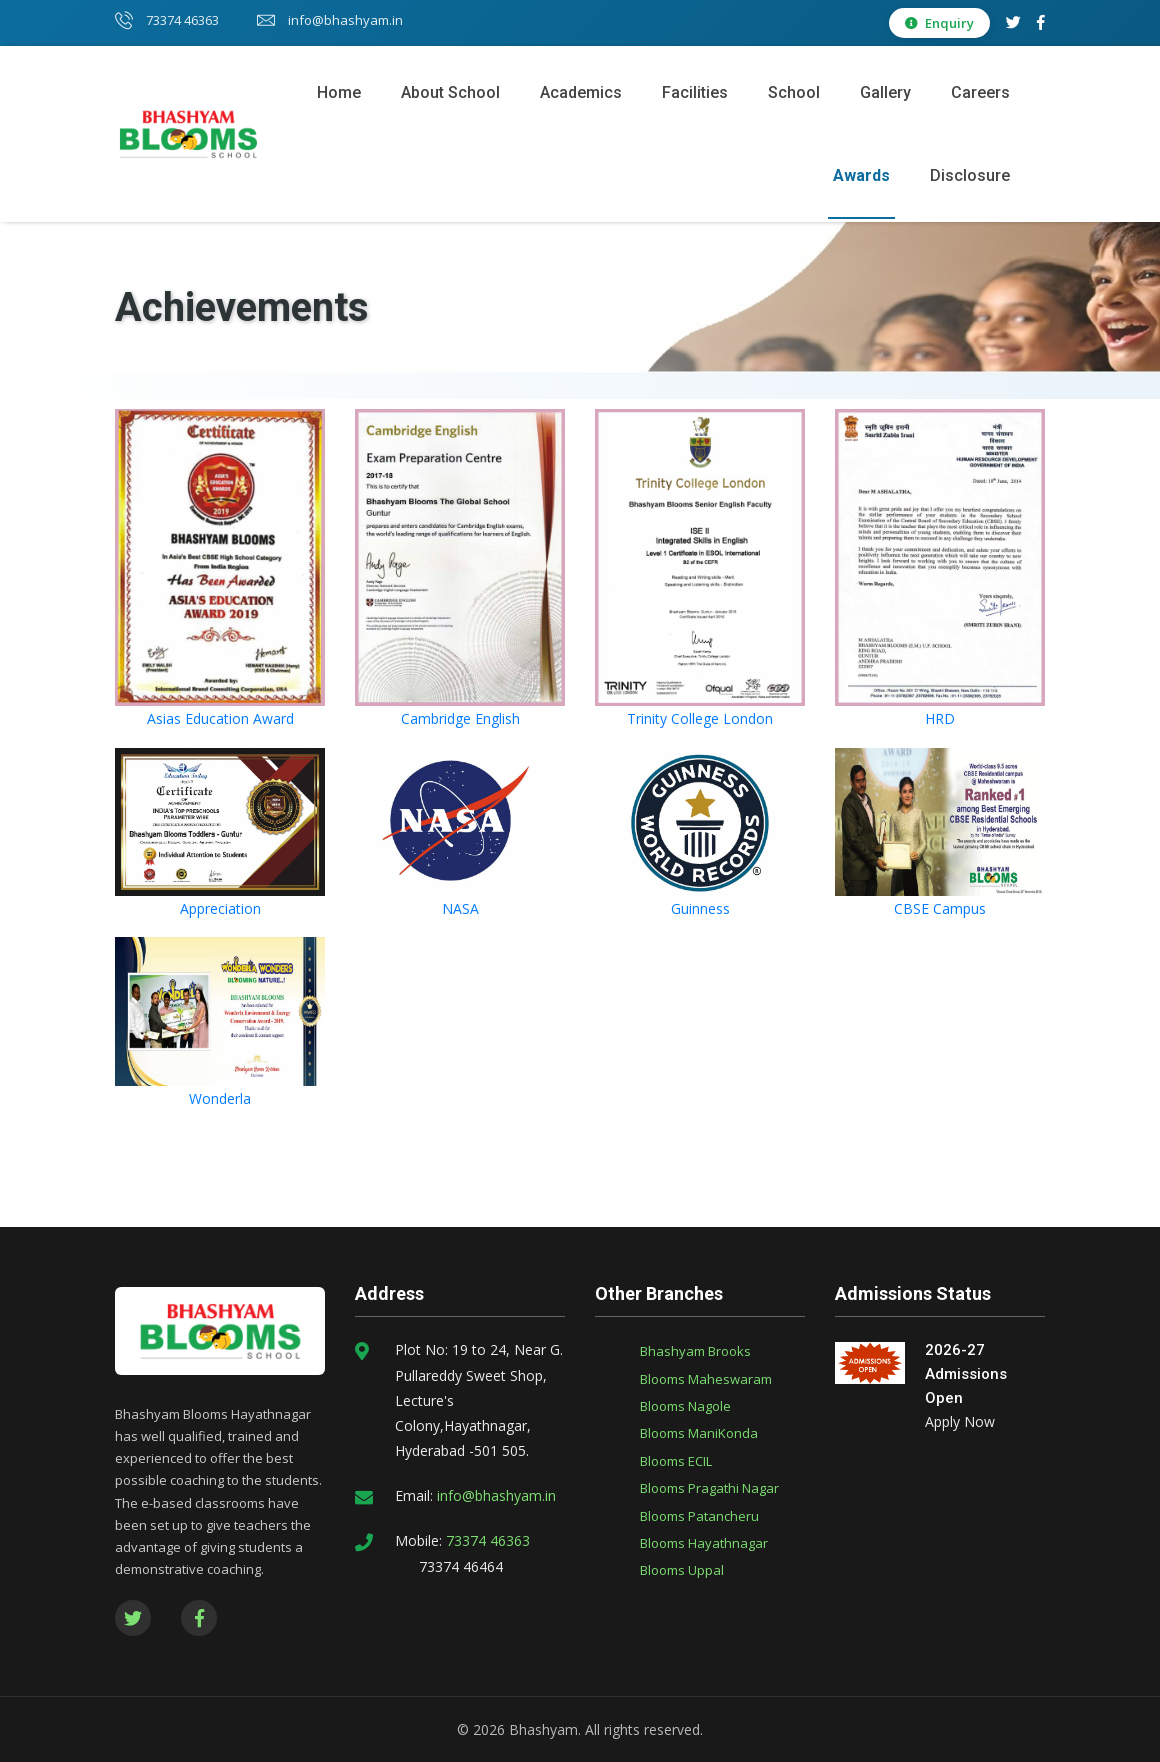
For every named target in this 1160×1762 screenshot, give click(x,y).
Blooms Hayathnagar (704, 1543)
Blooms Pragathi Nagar (709, 1488)
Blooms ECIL (676, 1461)
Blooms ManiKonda (699, 1433)
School (794, 92)
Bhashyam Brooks (695, 1351)
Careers (980, 92)
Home (339, 92)
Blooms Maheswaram (706, 1379)
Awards (861, 175)
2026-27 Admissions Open (966, 1374)
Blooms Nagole (685, 1406)
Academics (581, 92)
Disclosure (970, 175)
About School (450, 92)
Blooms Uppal (682, 1570)
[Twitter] (1013, 22)
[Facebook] (1041, 22)
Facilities (695, 92)
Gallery (885, 92)
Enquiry (939, 23)
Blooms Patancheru (699, 1516)
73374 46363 (167, 20)
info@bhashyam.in (330, 20)
